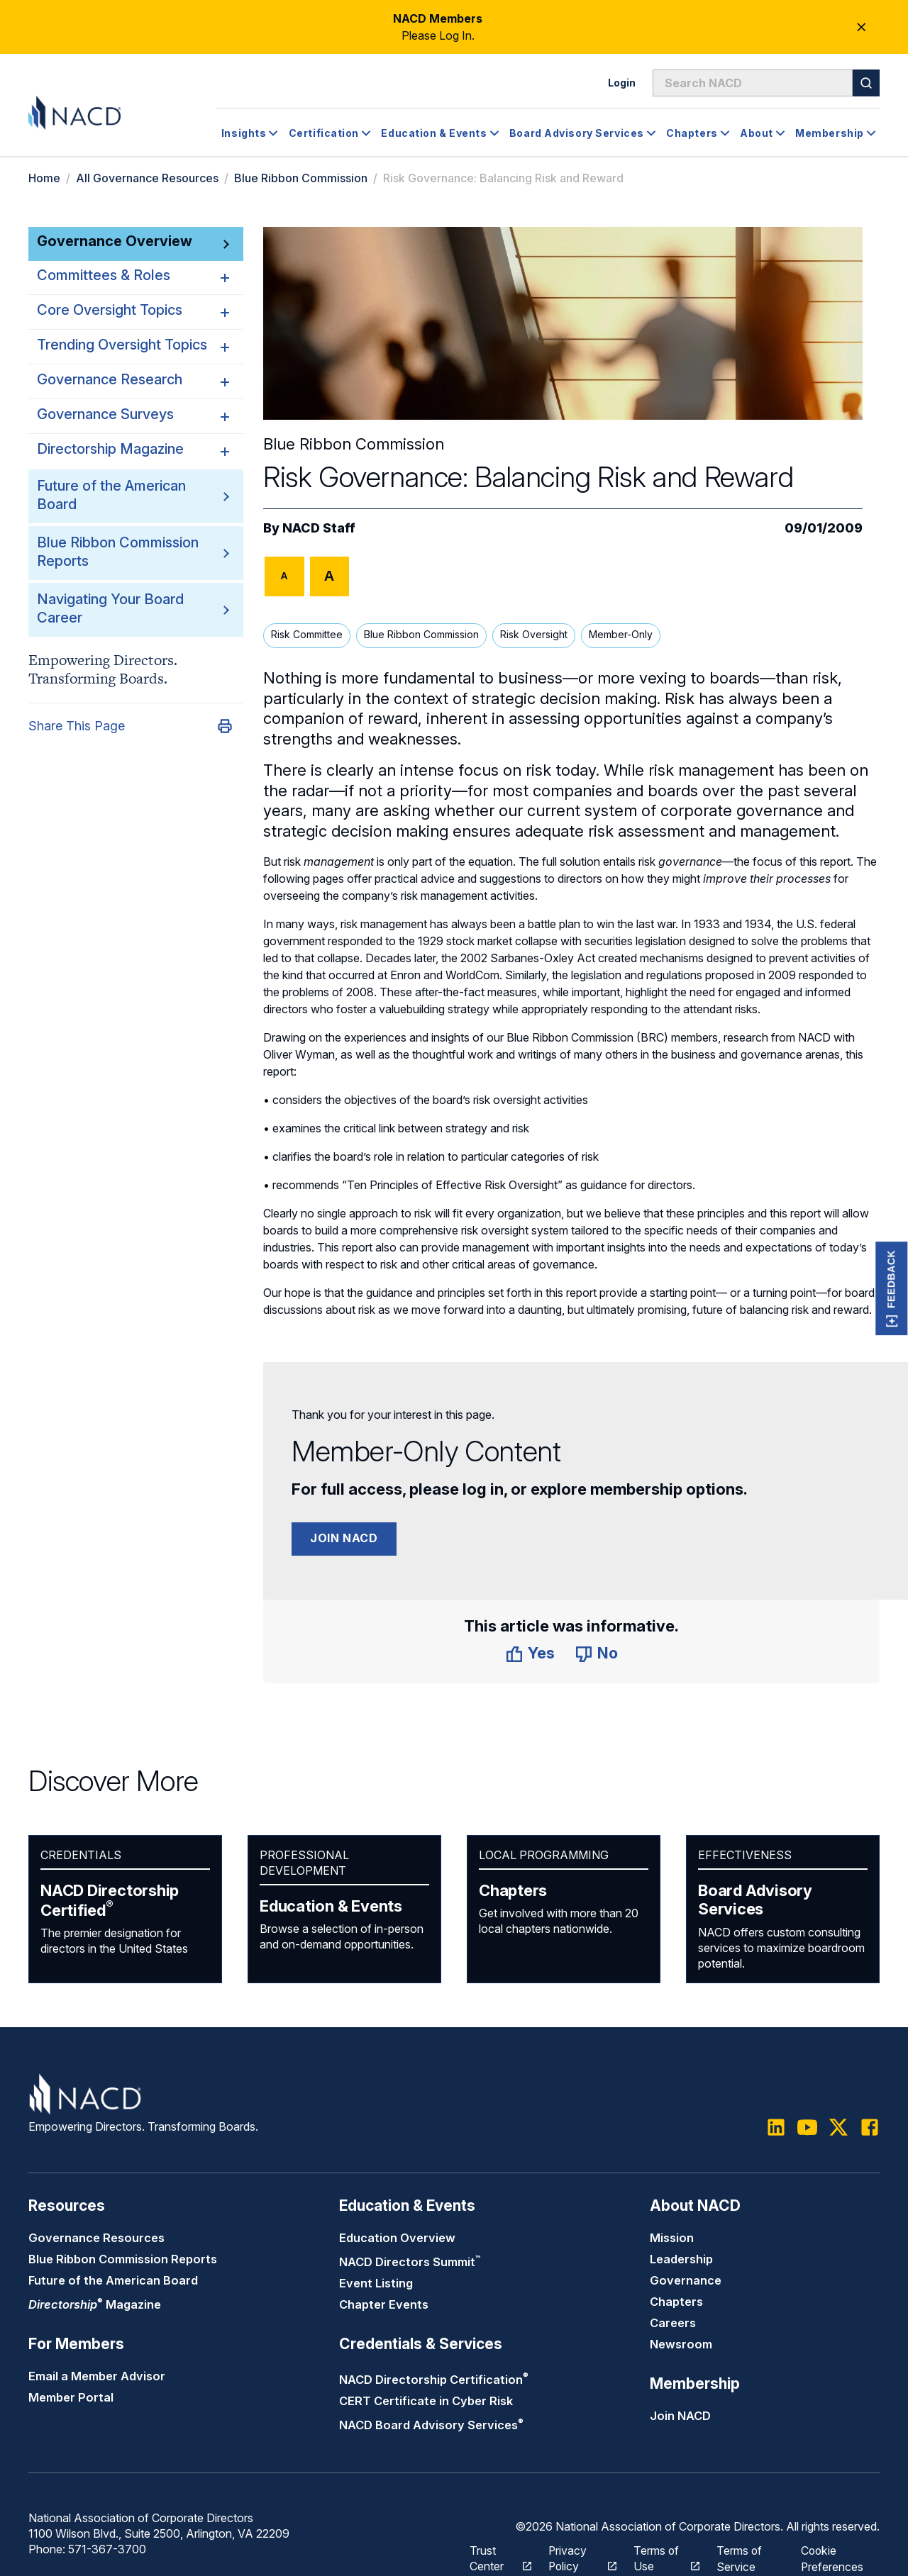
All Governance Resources (147, 178)
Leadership (681, 2259)
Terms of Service (739, 2557)
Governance (685, 2280)
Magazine (94, 2305)
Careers (673, 2323)
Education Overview (397, 2238)
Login (622, 83)
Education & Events (331, 1906)
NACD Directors (409, 2263)
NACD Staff (318, 527)
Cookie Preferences (831, 2557)
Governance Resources (96, 2238)
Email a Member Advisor (96, 2377)
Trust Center (492, 2557)
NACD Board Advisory (431, 2426)
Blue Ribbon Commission (300, 178)
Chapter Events (383, 2305)
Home (44, 178)
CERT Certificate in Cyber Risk (426, 2401)
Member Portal (71, 2398)
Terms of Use (658, 2557)
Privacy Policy (574, 2557)
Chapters (513, 1890)
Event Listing (376, 2284)
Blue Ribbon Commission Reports (122, 2259)
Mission (672, 2238)
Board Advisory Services (755, 1899)
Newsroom (681, 2344)
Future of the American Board (113, 2280)
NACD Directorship (109, 1900)
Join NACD (344, 1538)
